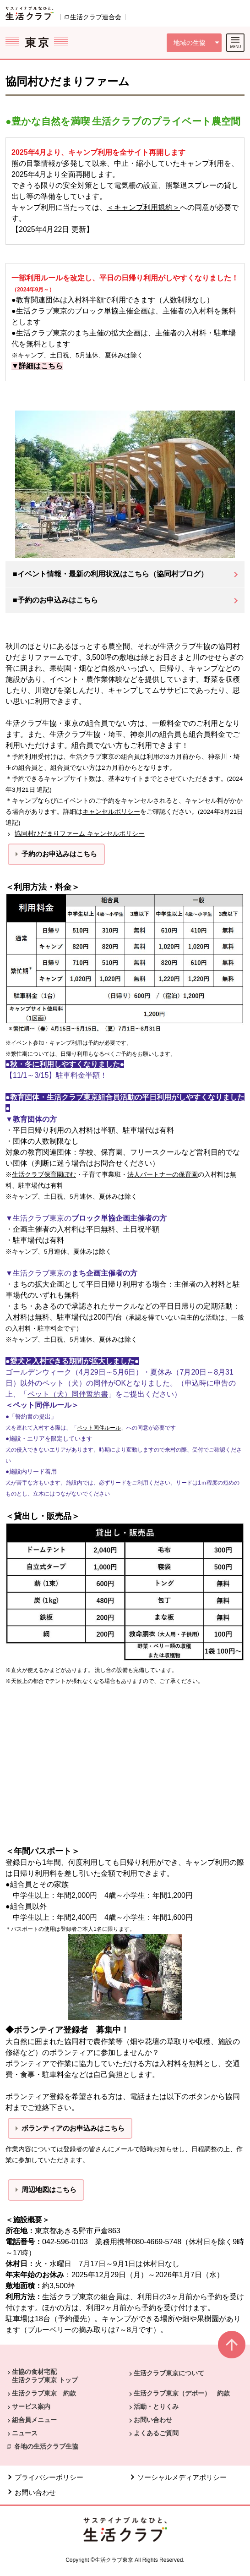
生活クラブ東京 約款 (44, 2393)
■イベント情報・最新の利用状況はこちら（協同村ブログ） (110, 574)
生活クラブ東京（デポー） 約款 (182, 2393)
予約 (214, 2297)
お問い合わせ (153, 2419)
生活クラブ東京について (169, 2373)
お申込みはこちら (69, 854)
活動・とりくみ (156, 2406)
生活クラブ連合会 (95, 17)
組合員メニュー (34, 2419)
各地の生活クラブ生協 (46, 2446)
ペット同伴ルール (99, 1428)
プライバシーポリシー (49, 2477)
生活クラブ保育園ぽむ (44, 1174)
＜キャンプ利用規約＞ (143, 207)
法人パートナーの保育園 (162, 1174)
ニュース (25, 2433)
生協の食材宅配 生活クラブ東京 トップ (45, 2376)
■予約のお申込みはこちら (55, 600)
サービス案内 (31, 2406)
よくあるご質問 (156, 2433)
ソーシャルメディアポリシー (182, 2477)
